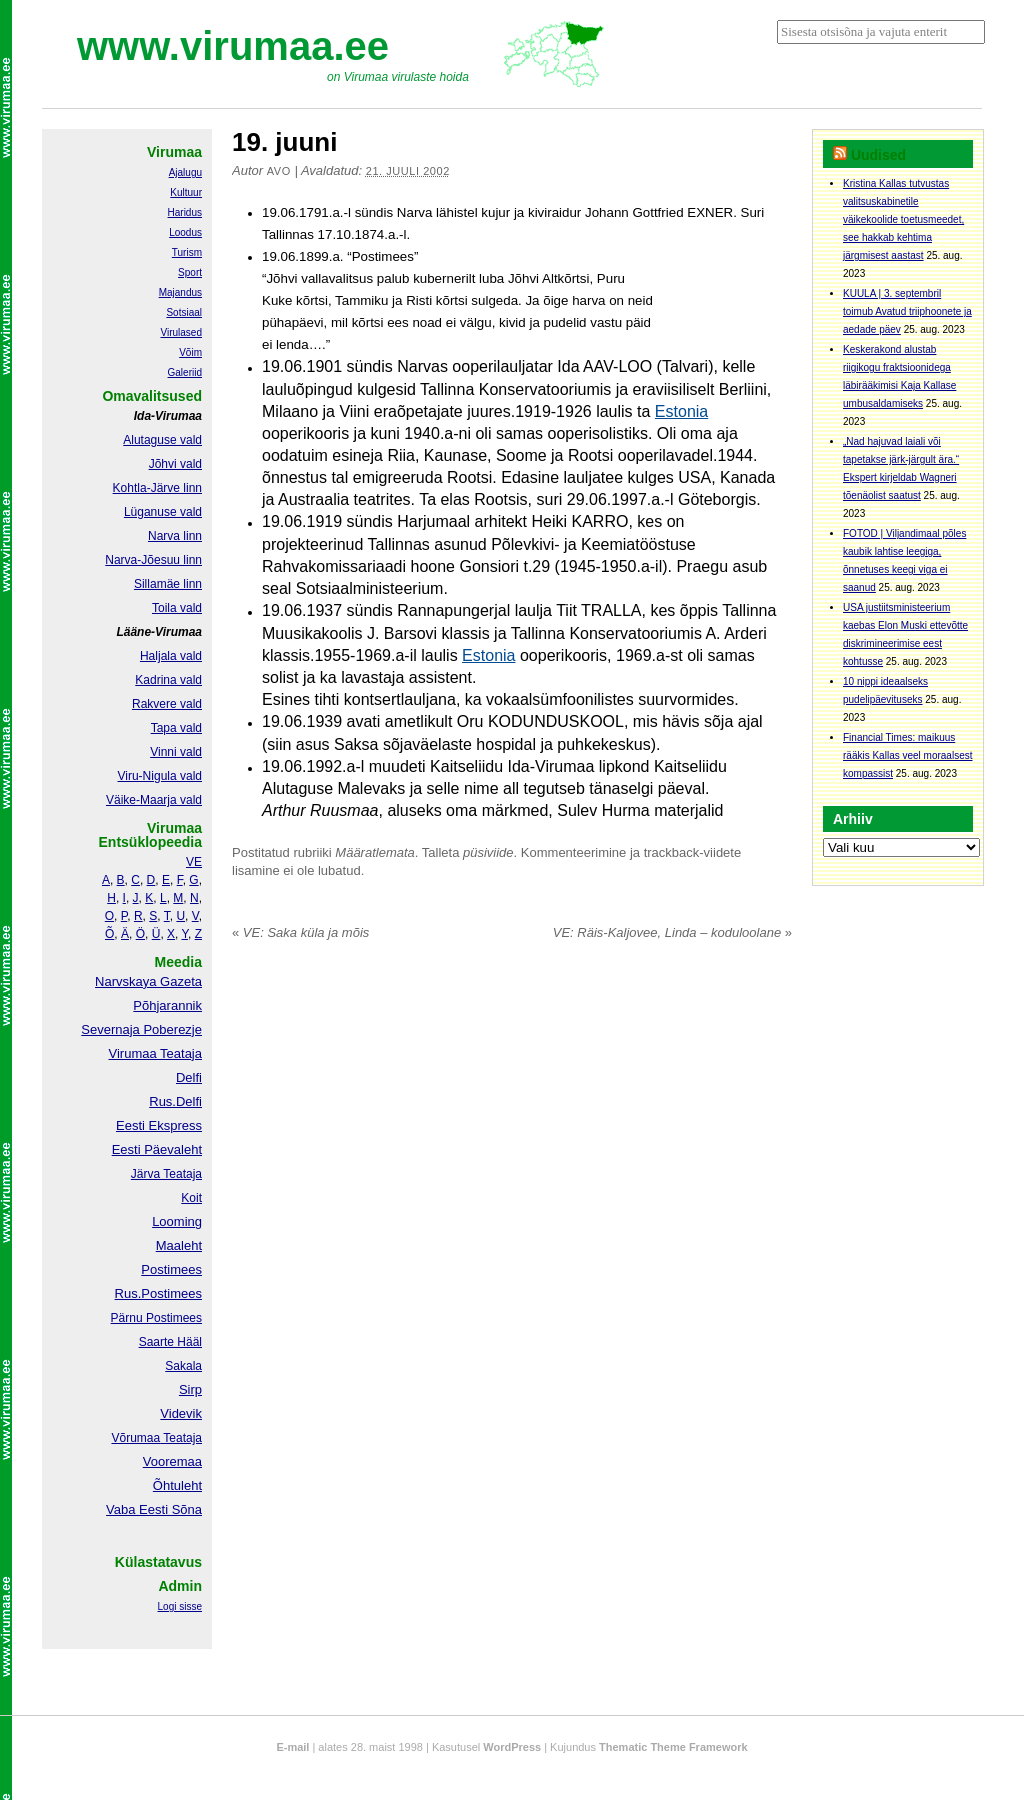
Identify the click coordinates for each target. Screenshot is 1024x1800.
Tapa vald (176, 728)
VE (194, 862)
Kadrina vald (168, 680)
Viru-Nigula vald (160, 776)
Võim (190, 352)
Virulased (181, 332)
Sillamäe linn (168, 584)
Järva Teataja (166, 1174)
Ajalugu (185, 172)
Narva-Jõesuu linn (153, 560)
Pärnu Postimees (156, 1318)
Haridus (185, 212)
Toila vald (177, 608)
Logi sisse (180, 1606)
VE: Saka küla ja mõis (300, 932)
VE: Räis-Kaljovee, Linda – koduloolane (672, 932)
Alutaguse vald (162, 440)
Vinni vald (176, 752)
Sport (190, 272)
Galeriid (185, 372)
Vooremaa (172, 1461)
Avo (279, 171)
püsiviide (488, 852)
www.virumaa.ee (233, 46)
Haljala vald (171, 656)
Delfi (189, 1077)
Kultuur (186, 192)
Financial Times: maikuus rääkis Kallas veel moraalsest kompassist (908, 755)
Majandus (180, 292)
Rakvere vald (167, 704)
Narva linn (175, 536)
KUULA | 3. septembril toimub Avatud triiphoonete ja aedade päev (907, 311)
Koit (191, 1198)
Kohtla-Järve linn (157, 488)
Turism (187, 252)
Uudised (878, 155)
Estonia (681, 411)
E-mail (292, 1747)
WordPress (512, 1747)
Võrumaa (135, 1438)
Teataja (181, 1438)
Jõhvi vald (175, 464)
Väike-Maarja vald (154, 800)
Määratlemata (374, 852)
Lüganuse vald (163, 512)
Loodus (185, 232)
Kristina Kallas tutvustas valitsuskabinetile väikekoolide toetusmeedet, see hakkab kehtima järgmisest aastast (903, 219)
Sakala (183, 1366)
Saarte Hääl (170, 1342)
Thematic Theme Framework (673, 1747)
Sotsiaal (184, 312)
